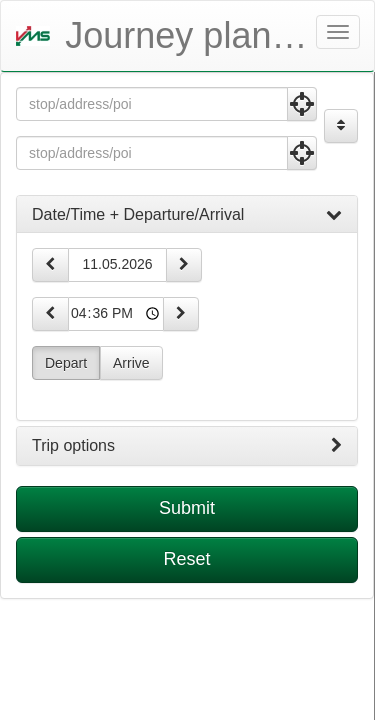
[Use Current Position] (302, 104)
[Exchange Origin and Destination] (341, 126)
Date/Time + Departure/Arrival (187, 215)
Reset (186, 559)
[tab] (187, 215)
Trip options (187, 446)
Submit (187, 508)
